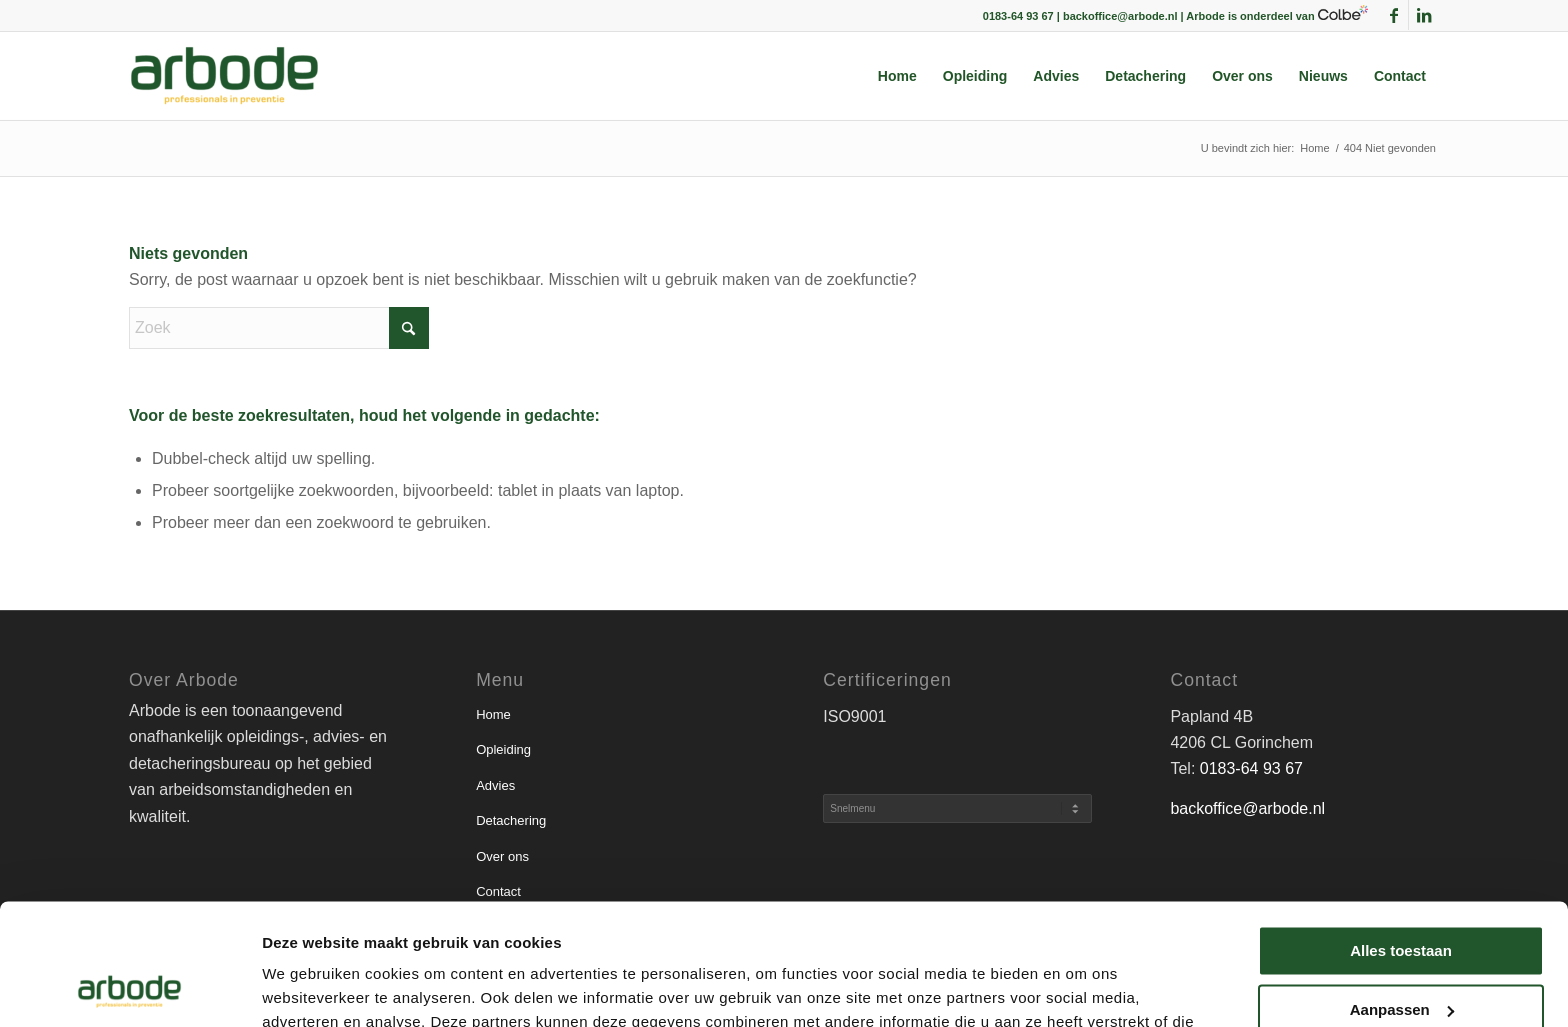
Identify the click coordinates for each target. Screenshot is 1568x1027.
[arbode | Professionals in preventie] (224, 76)
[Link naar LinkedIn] (1424, 15)
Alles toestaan (1401, 837)
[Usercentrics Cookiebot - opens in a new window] (129, 988)
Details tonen (309, 987)
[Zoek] (279, 328)
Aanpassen (1402, 895)
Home (493, 714)
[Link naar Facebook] (1393, 15)
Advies (495, 785)
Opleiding (503, 749)
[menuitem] (897, 76)
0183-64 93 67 (1251, 768)
